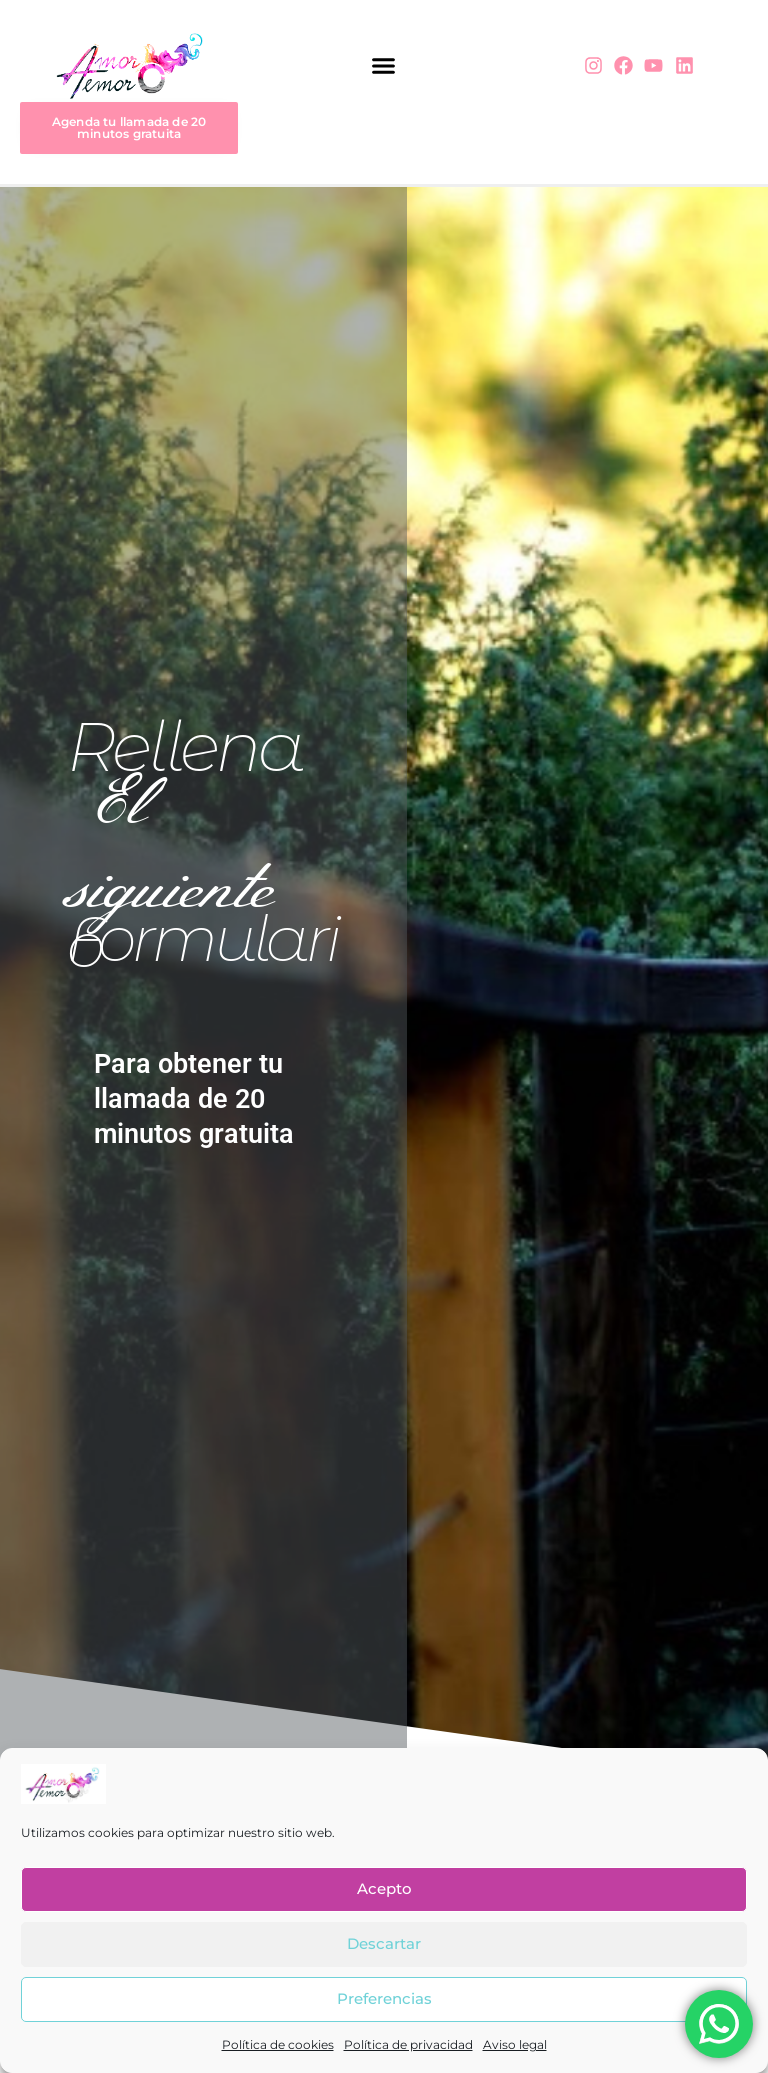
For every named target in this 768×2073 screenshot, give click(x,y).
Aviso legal (515, 2044)
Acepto (384, 1888)
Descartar (384, 1943)
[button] (384, 66)
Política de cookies (278, 2044)
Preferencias (384, 1998)
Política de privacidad (408, 2044)
